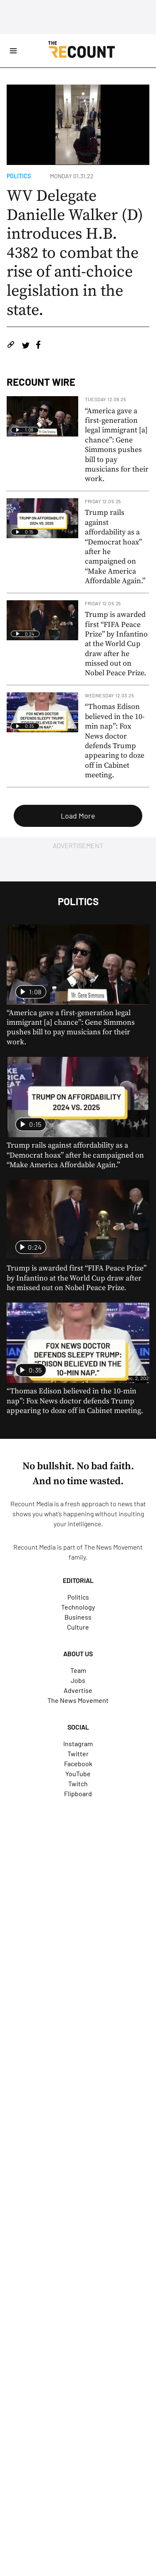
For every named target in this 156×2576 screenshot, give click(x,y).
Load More (78, 815)
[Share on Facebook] (38, 346)
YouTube (78, 1773)
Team (78, 1670)
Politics (19, 176)
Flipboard (78, 1793)
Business (78, 1617)
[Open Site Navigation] (13, 51)
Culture (78, 1627)
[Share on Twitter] (26, 346)
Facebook (78, 1763)
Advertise (78, 1690)
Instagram (78, 1743)
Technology (78, 1607)
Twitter (78, 1753)
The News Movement (113, 1547)
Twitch (78, 1783)
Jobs (78, 1680)
